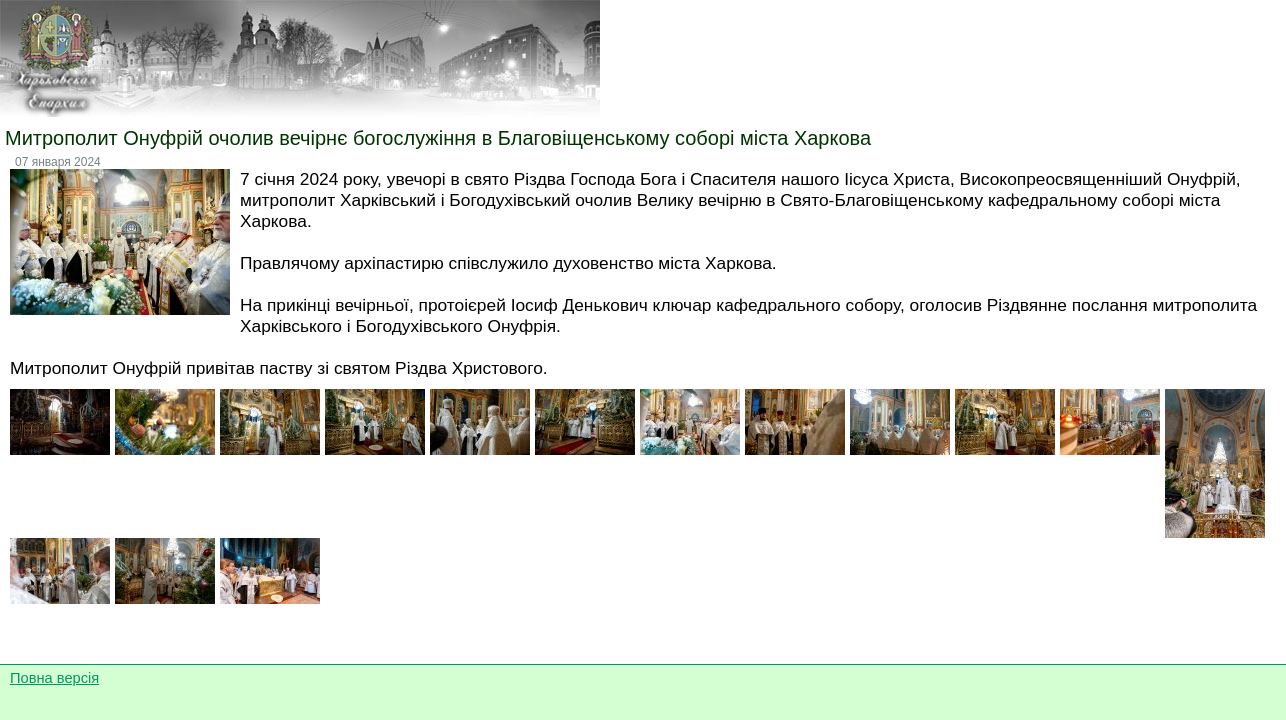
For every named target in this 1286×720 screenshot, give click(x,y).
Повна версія (54, 678)
